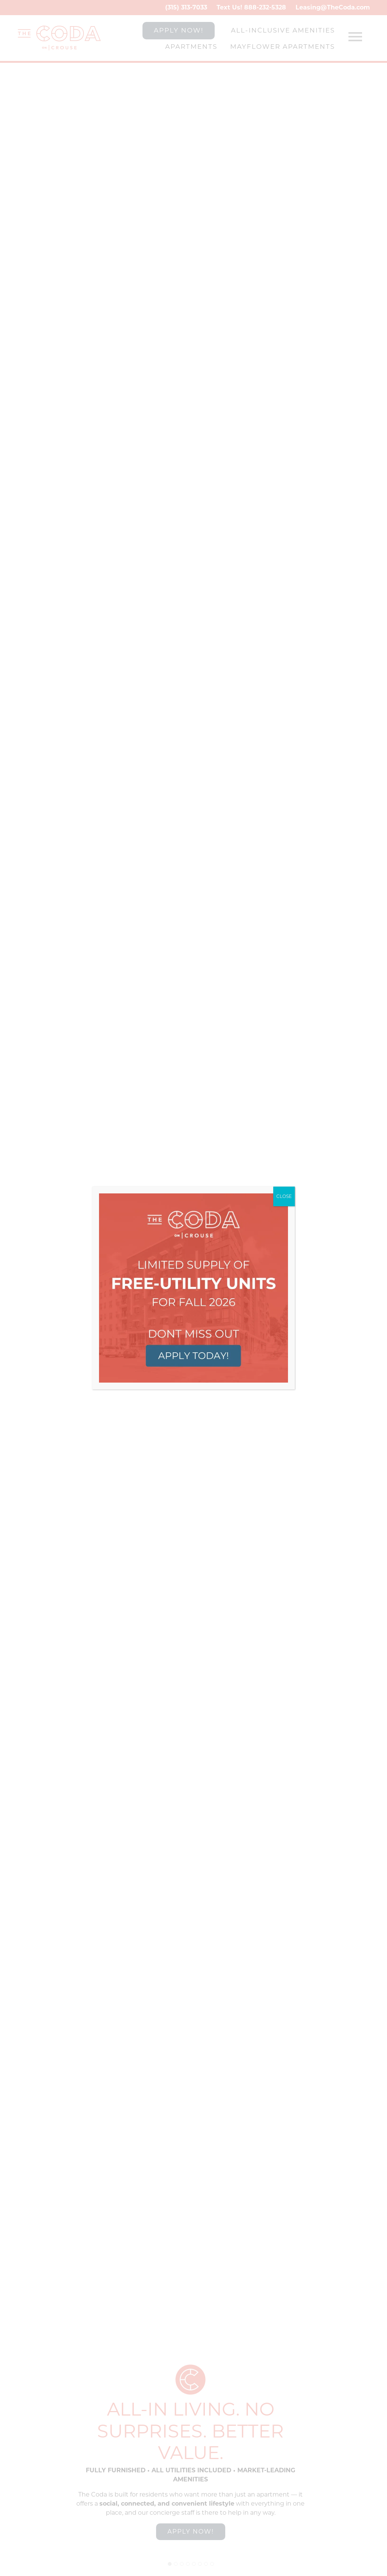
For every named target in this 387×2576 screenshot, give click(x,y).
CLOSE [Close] (284, 1196)
